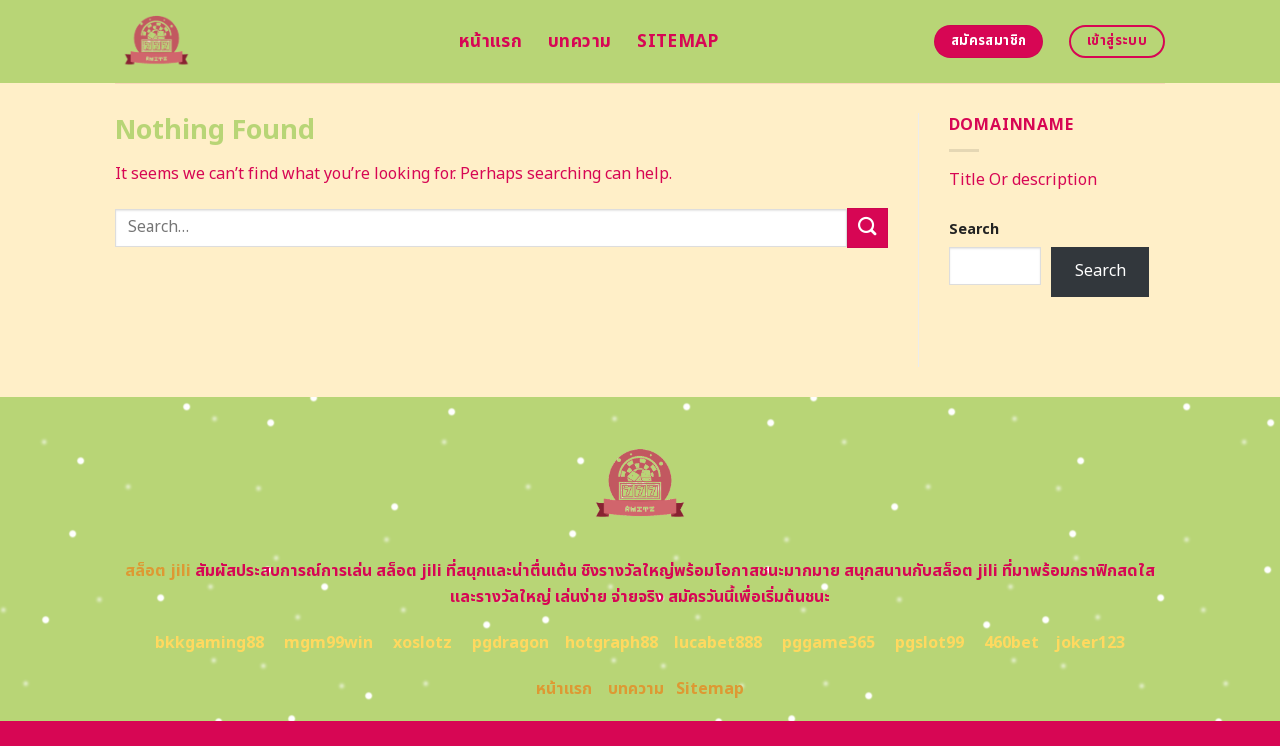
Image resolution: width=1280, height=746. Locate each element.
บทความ (579, 41)
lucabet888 (718, 643)
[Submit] (867, 227)
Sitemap (677, 41)
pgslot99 (929, 643)
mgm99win (328, 643)
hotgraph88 (611, 643)
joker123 (1090, 643)
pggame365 (828, 643)
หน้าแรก (490, 41)
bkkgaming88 (209, 643)
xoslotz (422, 643)
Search (974, 229)
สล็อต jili (158, 571)
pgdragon (510, 643)
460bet (1011, 643)
